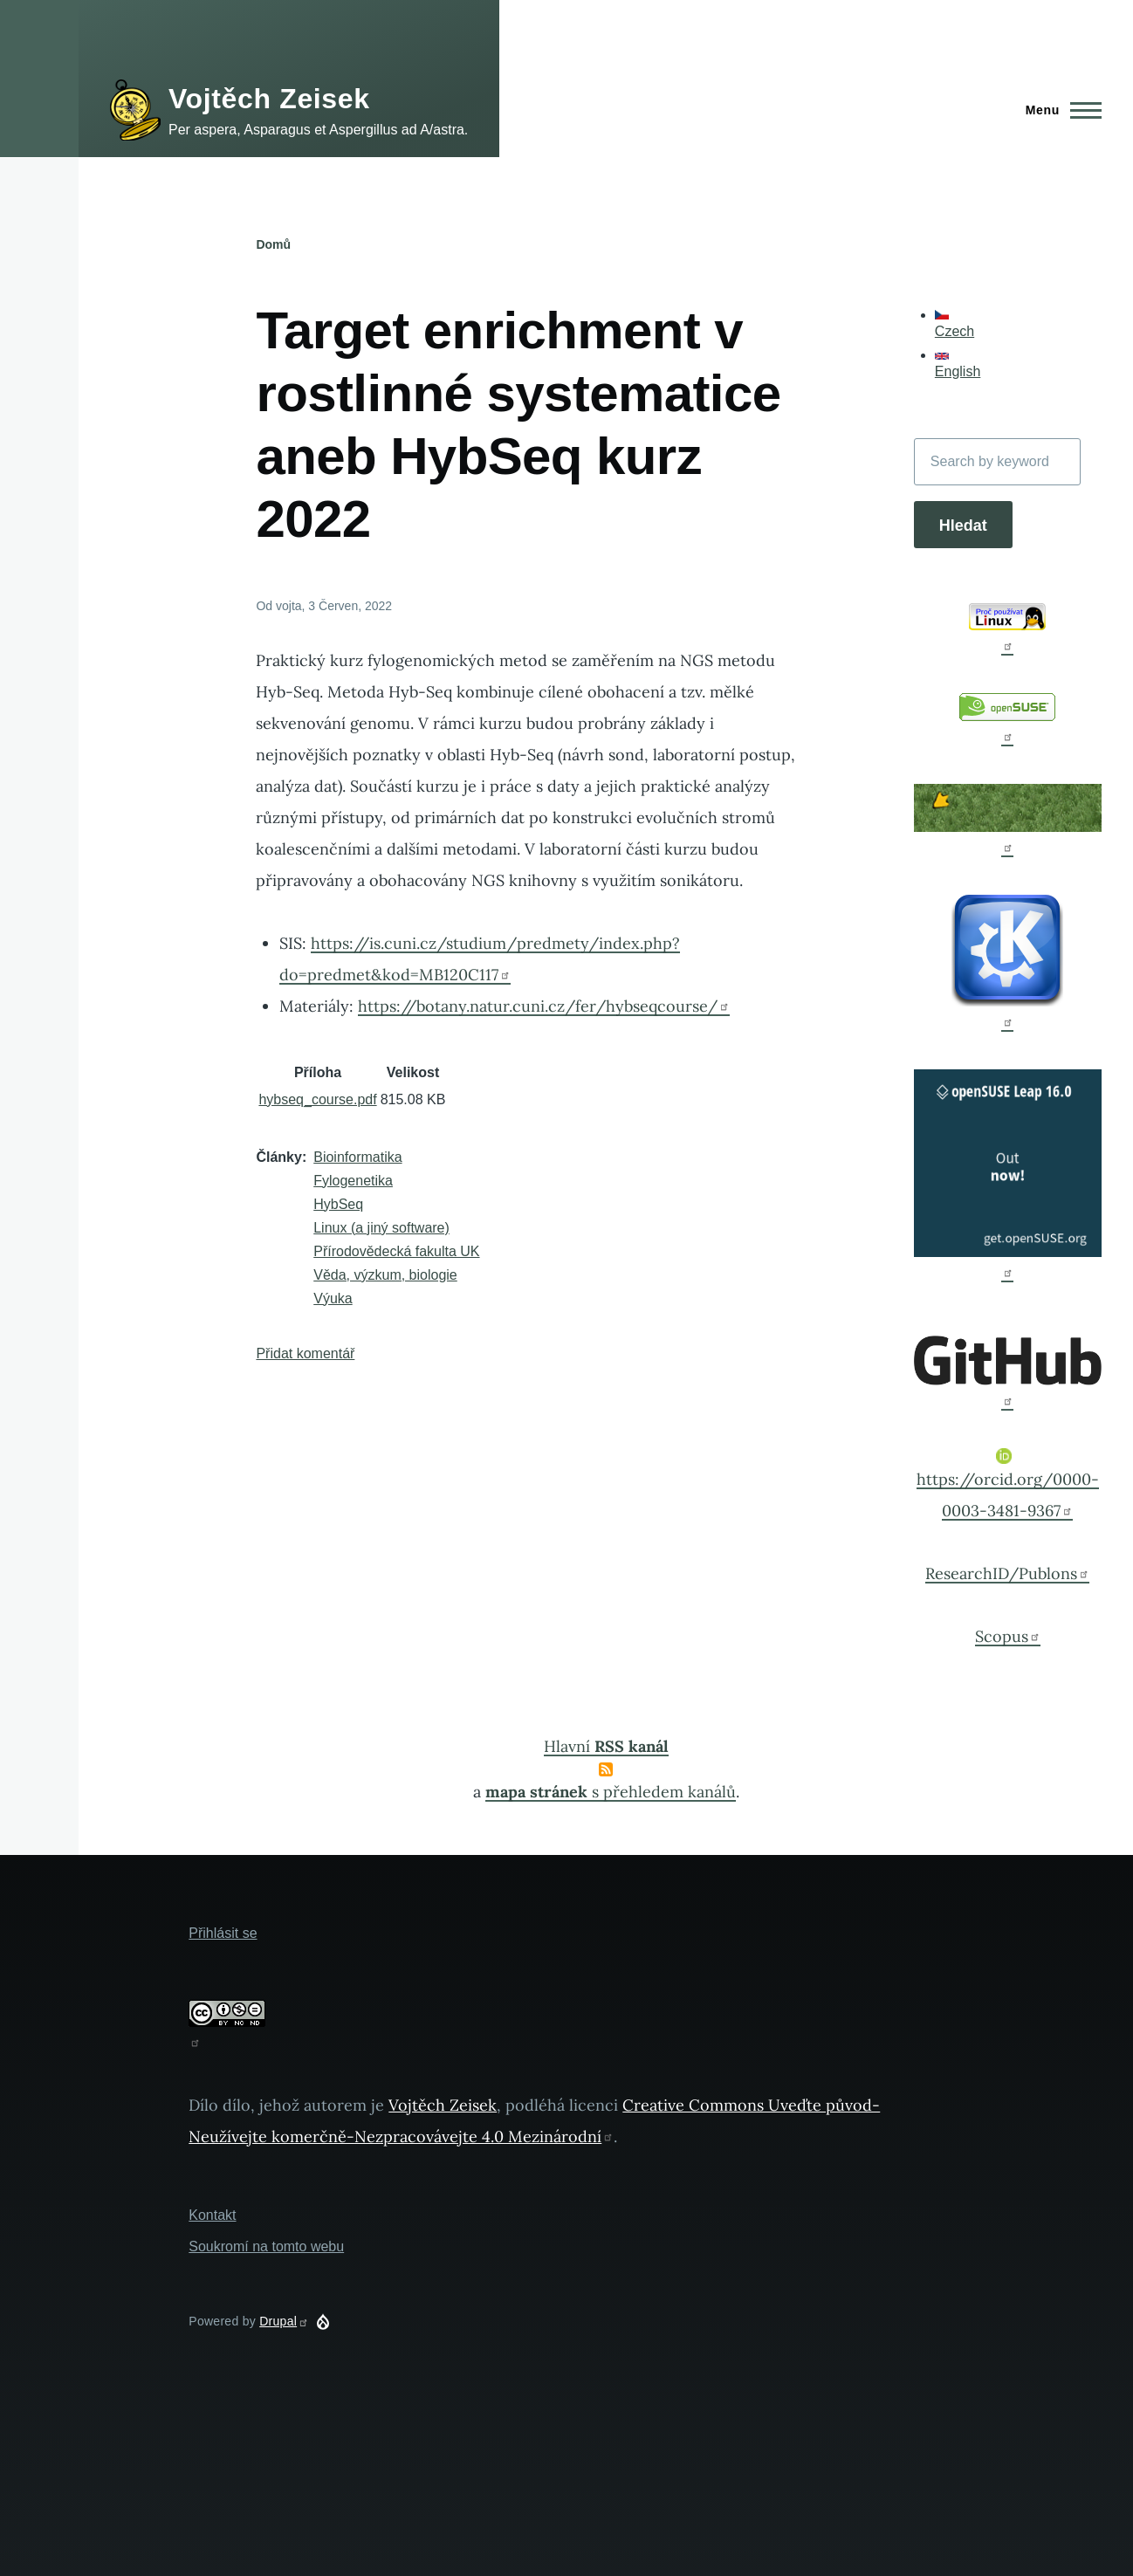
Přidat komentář (305, 1353)
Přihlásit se (223, 1933)
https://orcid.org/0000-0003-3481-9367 (1008, 1484)
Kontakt (212, 2215)
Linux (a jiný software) (381, 1227)
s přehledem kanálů (610, 1792)
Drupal (284, 2321)
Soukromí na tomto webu (266, 2246)
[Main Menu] (1058, 110)
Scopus (1007, 1636)
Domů (273, 244)
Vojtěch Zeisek (269, 98)
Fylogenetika (353, 1180)
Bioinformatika (357, 1157)
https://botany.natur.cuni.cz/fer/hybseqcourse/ (544, 1006)
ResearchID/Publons (1007, 1573)
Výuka (332, 1298)
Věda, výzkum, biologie (385, 1274)
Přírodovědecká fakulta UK (396, 1251)
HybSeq (338, 1204)
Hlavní (606, 1746)
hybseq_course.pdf (317, 1099)
